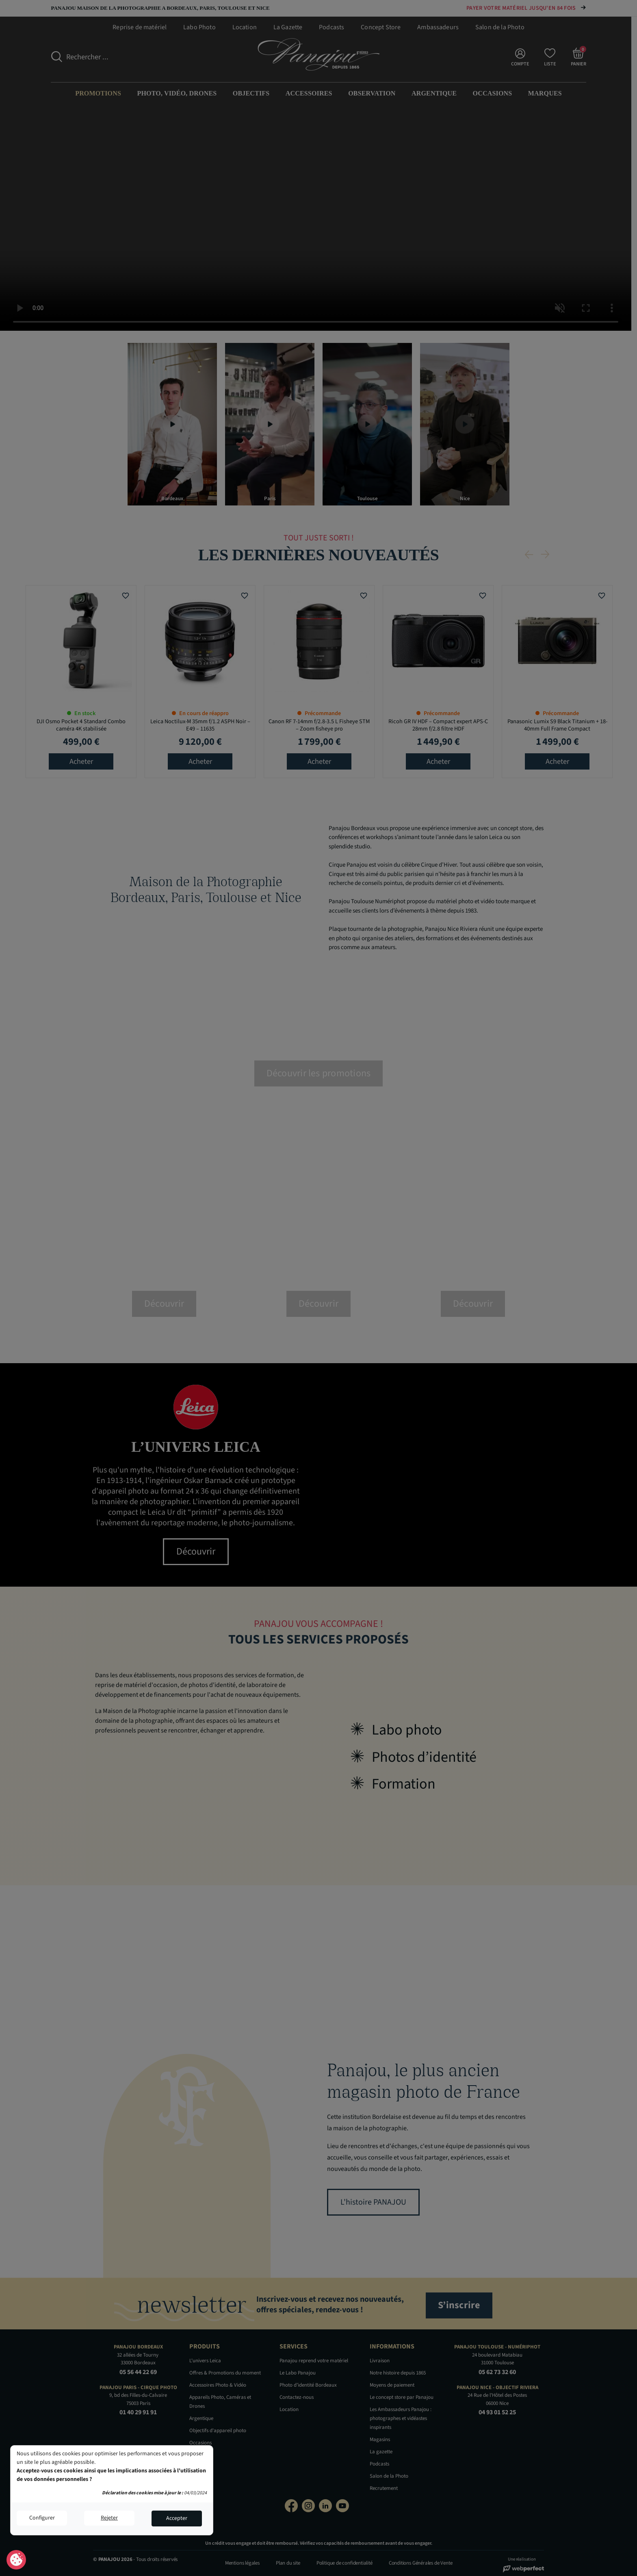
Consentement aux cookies (16, 2560)
